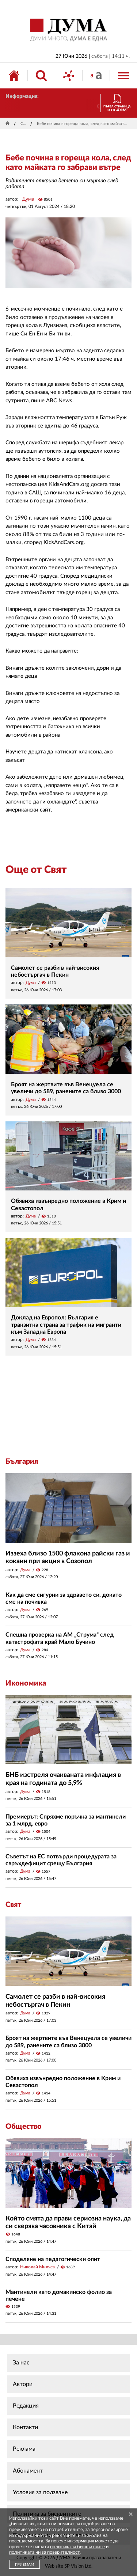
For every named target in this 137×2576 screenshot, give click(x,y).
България (21, 1461)
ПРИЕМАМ (24, 2564)
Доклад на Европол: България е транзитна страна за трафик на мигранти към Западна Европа (66, 1324)
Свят (24, 124)
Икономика (25, 1683)
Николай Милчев (37, 2267)
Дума (28, 199)
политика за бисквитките (77, 2547)
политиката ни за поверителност (44, 2552)
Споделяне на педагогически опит (52, 2259)
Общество (23, 2126)
